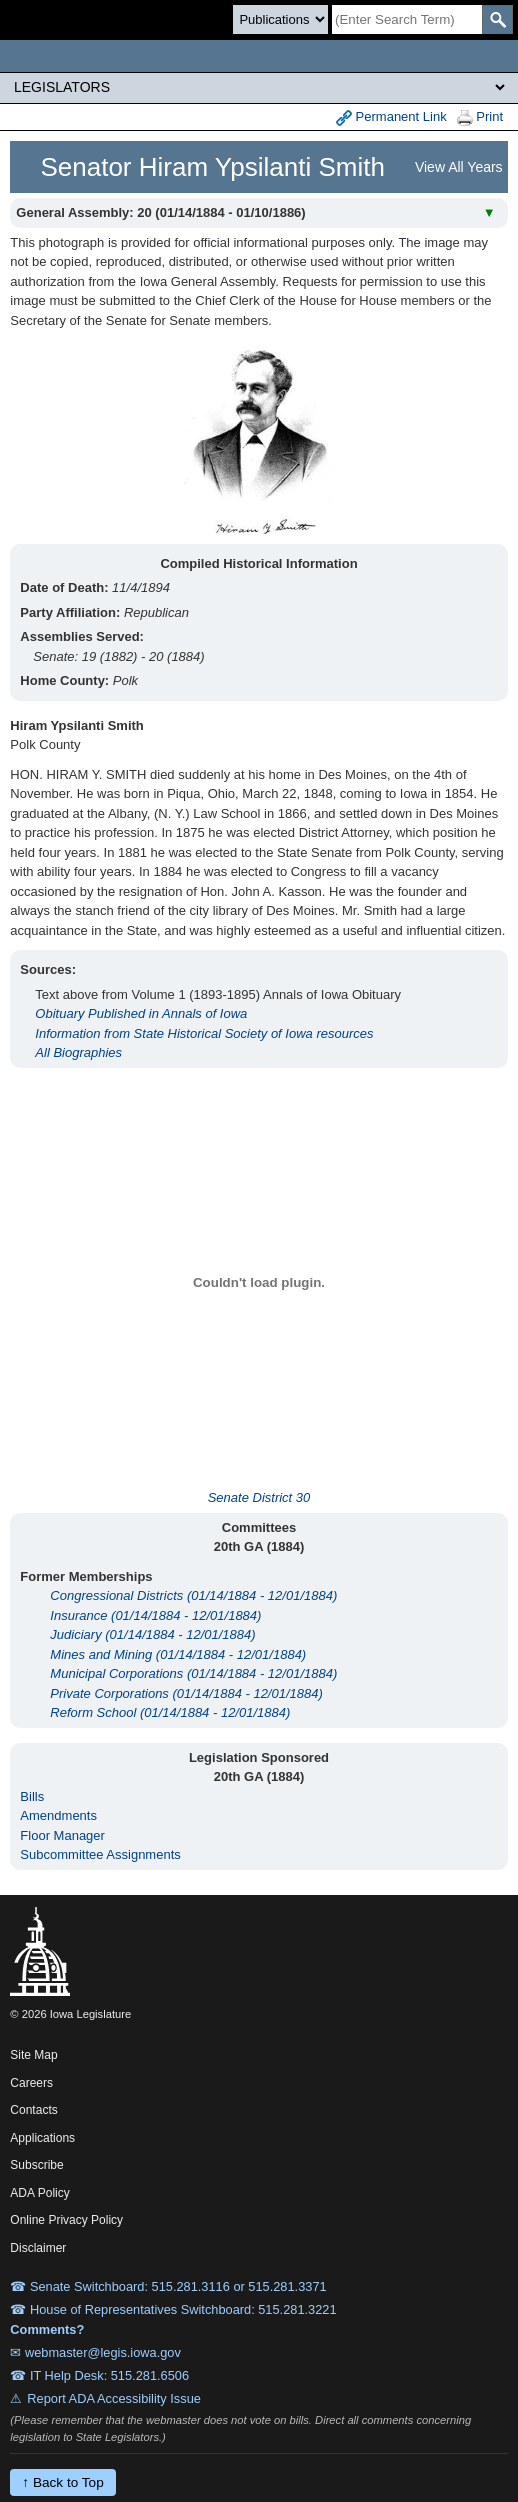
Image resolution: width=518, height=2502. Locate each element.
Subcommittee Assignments (100, 1854)
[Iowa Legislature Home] (259, 56)
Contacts (33, 2110)
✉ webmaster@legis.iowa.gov (95, 2352)
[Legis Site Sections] (259, 87)
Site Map (33, 2055)
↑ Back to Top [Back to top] (62, 2482)
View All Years (459, 167)
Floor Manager (62, 1835)
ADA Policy (39, 2193)
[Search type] (280, 19)
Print (480, 117)
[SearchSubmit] (497, 19)
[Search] (407, 19)
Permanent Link (391, 117)
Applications (42, 2138)
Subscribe (36, 2165)
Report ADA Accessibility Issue (114, 2398)
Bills (32, 1796)
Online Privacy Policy (66, 2220)
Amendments (58, 1815)
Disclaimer (38, 2248)
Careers (31, 2083)
